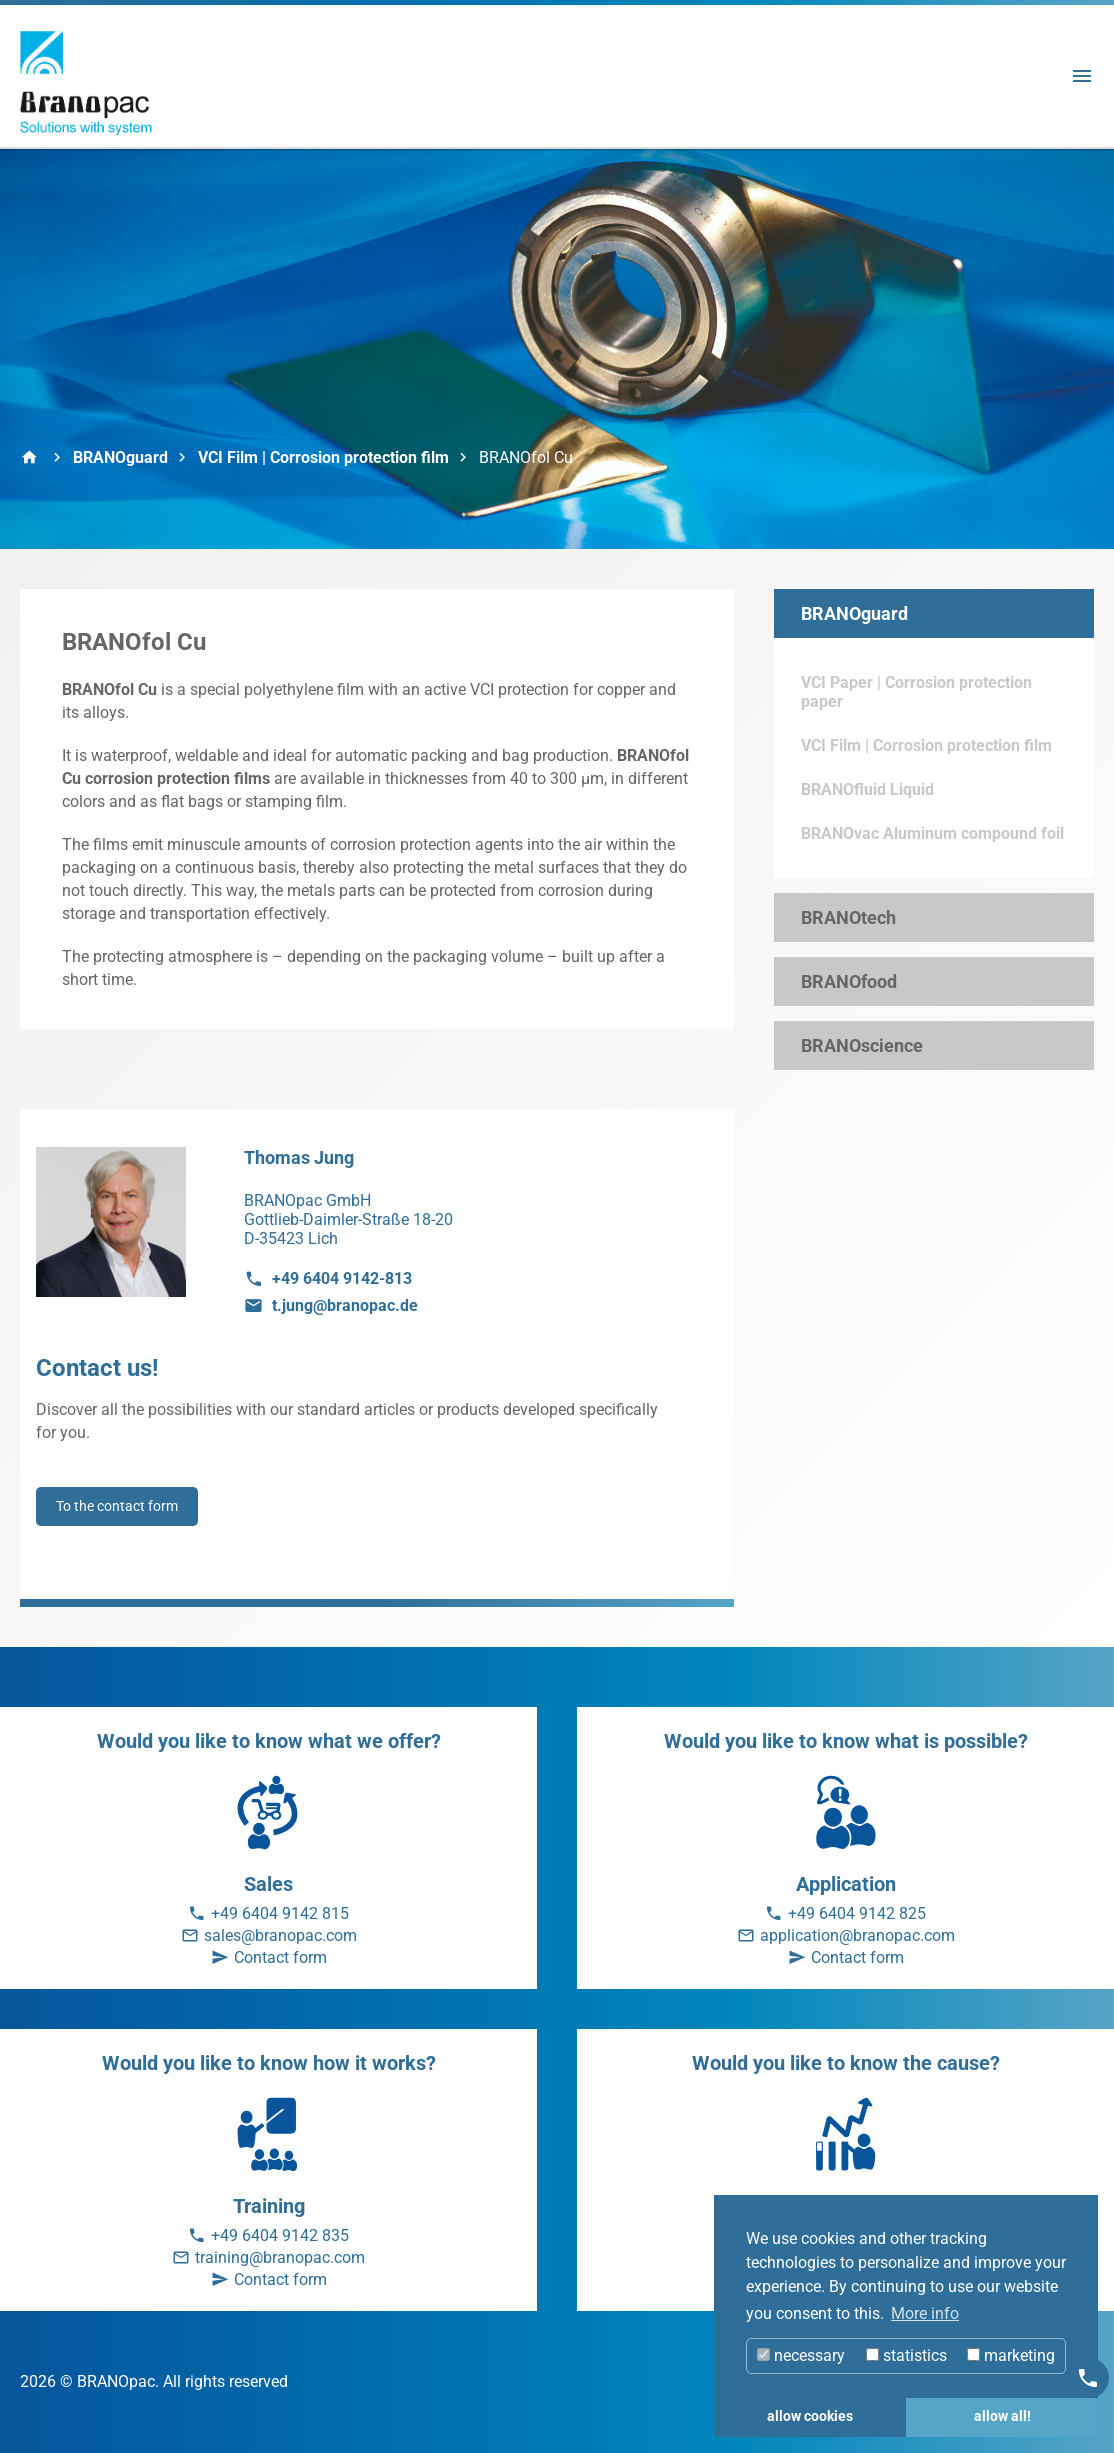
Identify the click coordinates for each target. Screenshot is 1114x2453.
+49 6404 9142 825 (857, 1913)
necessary (801, 2355)
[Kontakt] (1088, 2378)
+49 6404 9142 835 (280, 2235)
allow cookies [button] (810, 2416)
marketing (1011, 2355)
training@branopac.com (280, 2257)
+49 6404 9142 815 (280, 1913)
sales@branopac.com (280, 1935)
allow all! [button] (1002, 2416)
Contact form (280, 1957)
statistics (906, 2355)
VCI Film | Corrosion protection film (323, 457)
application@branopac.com (857, 1935)
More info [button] (925, 2313)
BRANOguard (120, 457)
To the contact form (117, 1506)
